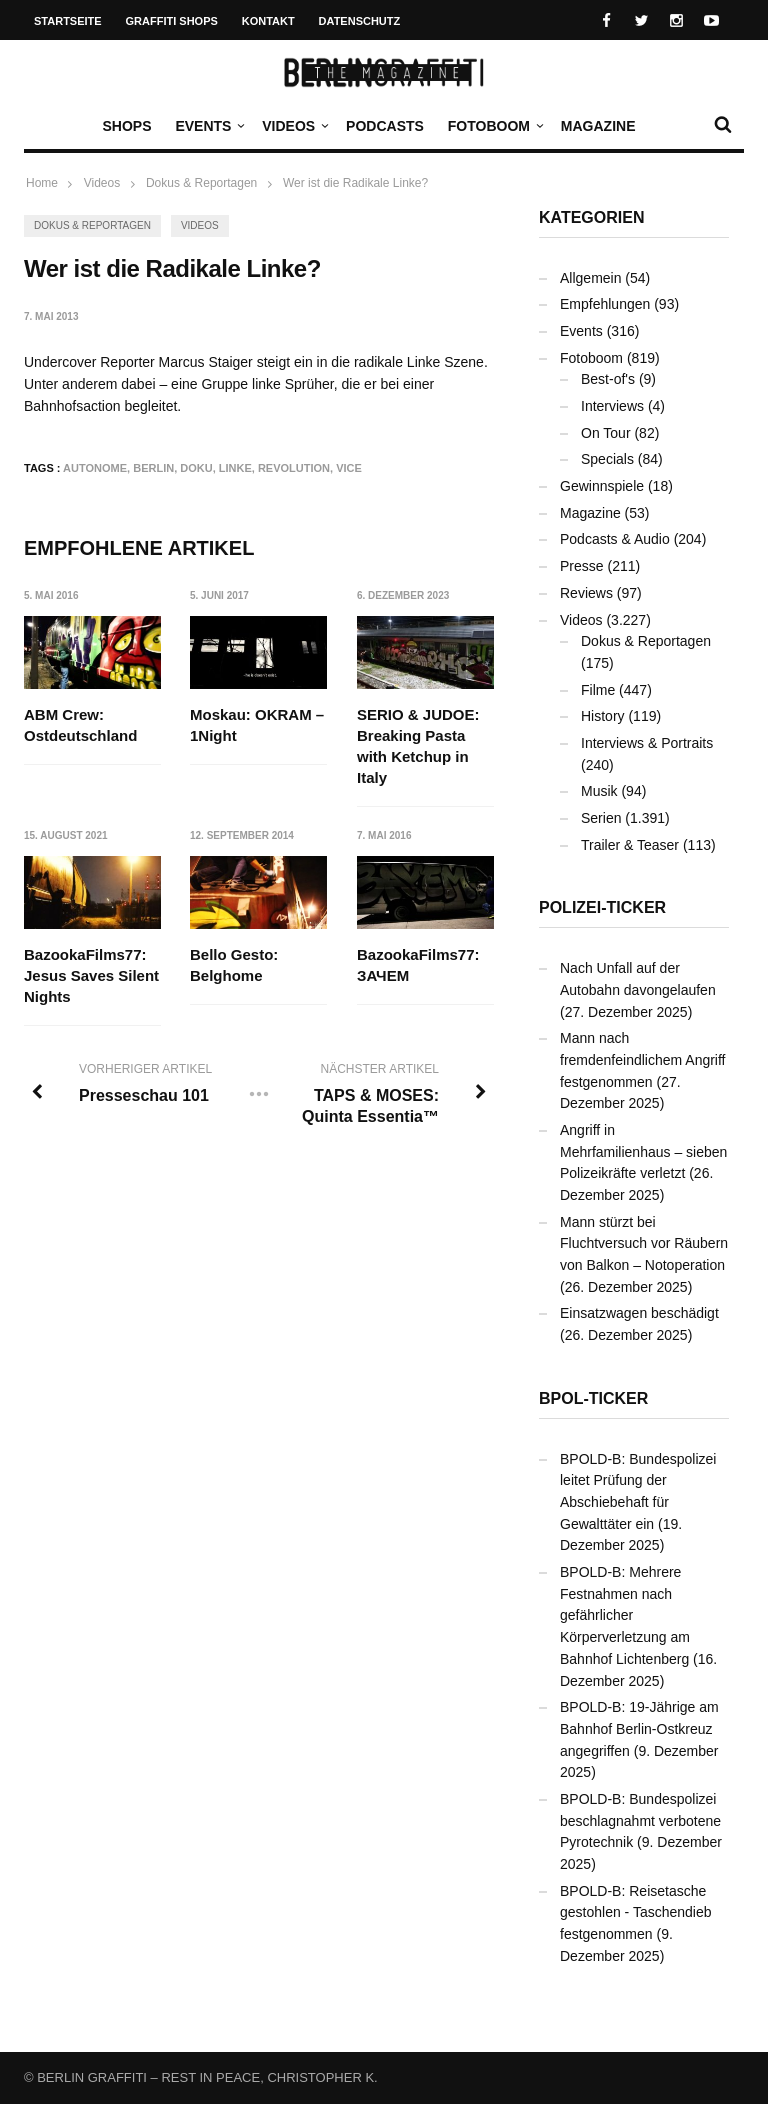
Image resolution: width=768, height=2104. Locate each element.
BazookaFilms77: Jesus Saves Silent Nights (91, 975)
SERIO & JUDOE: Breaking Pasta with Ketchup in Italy (418, 746)
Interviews (612, 406)
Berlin (153, 468)
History (603, 716)
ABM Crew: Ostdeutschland (80, 725)
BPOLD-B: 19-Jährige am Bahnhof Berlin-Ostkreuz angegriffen (639, 1728)
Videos (293, 126)
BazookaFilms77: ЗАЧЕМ (418, 965)
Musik (599, 791)
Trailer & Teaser (630, 845)
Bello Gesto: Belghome (235, 965)
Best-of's (608, 379)
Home (42, 183)
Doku (196, 468)
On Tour (606, 433)
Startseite (68, 21)
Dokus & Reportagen (92, 225)
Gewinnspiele (602, 486)
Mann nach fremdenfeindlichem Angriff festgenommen (643, 1059)
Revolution (294, 468)
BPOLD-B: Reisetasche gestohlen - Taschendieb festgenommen (636, 1912)
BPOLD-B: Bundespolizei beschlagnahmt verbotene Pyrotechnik (640, 1820)
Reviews (586, 593)
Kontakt (268, 21)
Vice (349, 468)
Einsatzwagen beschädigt (639, 1313)
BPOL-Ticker (593, 1398)
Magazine (598, 126)
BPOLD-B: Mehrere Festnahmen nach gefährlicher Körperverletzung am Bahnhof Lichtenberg (625, 1615)
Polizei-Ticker (602, 907)
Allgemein (590, 278)
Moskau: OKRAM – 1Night (258, 725)
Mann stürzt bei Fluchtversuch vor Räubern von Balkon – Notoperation (644, 1243)
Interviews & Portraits (647, 743)
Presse (582, 566)
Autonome (95, 468)
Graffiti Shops (172, 21)
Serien (601, 818)
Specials (607, 459)
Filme (598, 690)
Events (208, 126)
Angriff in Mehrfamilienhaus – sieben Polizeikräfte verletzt (643, 1151)
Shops (126, 126)
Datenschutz (360, 21)
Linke (235, 468)
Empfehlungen (605, 304)
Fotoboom (494, 126)
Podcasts (385, 126)
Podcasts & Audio (615, 539)
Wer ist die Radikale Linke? (355, 183)
